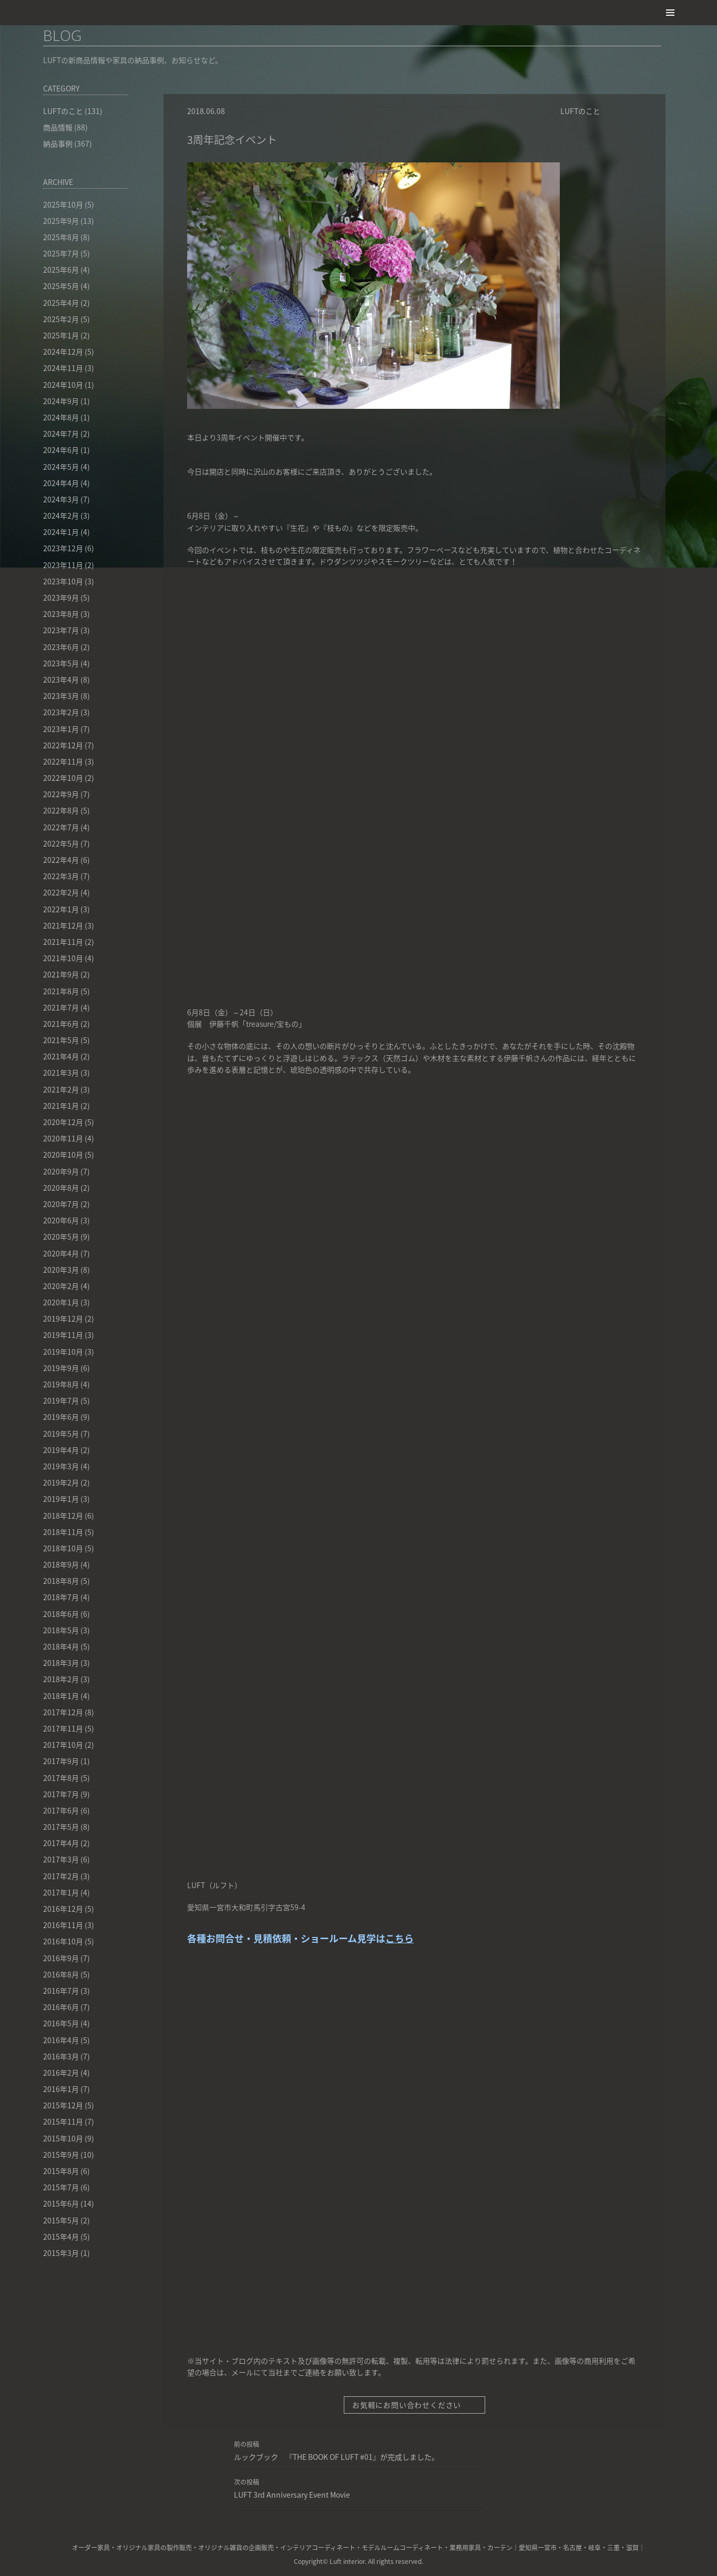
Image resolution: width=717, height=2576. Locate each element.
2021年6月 (61, 1023)
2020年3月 (61, 1269)
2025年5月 (61, 286)
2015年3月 (61, 2253)
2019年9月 (61, 1368)
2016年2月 (61, 2072)
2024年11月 (63, 368)
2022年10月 (63, 777)
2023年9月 (61, 597)
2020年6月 (61, 1220)
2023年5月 (61, 663)
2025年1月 (61, 335)
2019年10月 (63, 1351)
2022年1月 (61, 909)
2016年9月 (61, 1958)
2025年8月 (61, 237)
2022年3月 (61, 876)
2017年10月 (63, 1744)
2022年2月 (61, 892)
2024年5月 (61, 466)
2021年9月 (61, 974)
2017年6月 (61, 1810)
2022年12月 (63, 745)
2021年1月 (61, 1105)
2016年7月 (61, 1990)
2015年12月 (63, 2105)
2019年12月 (63, 1318)
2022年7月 (61, 827)
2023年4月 (61, 679)
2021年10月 (63, 958)
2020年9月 (61, 1171)
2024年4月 (61, 483)
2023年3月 (61, 696)
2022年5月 (61, 843)
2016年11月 (63, 1925)
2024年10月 (63, 384)
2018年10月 (63, 1548)
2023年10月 (63, 581)
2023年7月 (61, 630)
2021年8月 (61, 991)
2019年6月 (61, 1416)
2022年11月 (63, 761)
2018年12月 (63, 1515)
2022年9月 (61, 794)
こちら (399, 1938)
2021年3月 (61, 1072)
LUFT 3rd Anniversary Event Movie (358, 2488)
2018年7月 (61, 1597)
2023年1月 (61, 729)
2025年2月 (61, 319)
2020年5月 (61, 1236)
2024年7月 (61, 433)
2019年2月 (61, 1482)
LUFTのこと (580, 111)
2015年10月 (63, 2138)
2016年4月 (61, 2040)
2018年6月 (61, 1614)
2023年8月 (61, 614)
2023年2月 (61, 712)
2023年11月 (63, 565)
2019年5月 (61, 1433)
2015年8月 (61, 2171)
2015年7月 (61, 2187)
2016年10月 (63, 1941)
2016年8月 (61, 1974)
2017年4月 (61, 1843)
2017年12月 (63, 1712)
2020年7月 (61, 1204)
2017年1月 (61, 1892)
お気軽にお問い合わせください (413, 2404)
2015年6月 (61, 2203)
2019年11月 (63, 1335)
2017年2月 (61, 1876)
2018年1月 (61, 1696)
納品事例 (58, 143)
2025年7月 (61, 253)
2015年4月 (61, 2236)
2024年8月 (61, 417)
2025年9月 (61, 220)
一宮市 (547, 2547)
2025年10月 (63, 204)
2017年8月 (61, 1778)
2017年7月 (61, 1794)
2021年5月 (61, 1040)
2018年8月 (61, 1580)
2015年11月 (63, 2121)
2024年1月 (61, 532)
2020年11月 (63, 1138)
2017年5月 (61, 1826)
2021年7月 (61, 1007)
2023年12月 (63, 548)
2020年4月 (61, 1253)
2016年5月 (61, 2023)
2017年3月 (61, 1859)
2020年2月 (61, 1286)
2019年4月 (61, 1450)
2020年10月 (63, 1154)
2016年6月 (61, 2007)
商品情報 (58, 127)
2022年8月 (61, 810)
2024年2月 (61, 515)
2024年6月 (61, 450)
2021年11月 (63, 941)
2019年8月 (61, 1384)
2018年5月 (61, 1630)
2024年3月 (61, 499)
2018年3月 (61, 1662)
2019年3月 (61, 1466)
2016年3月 (61, 2056)
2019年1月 (61, 1498)
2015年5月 (61, 2220)
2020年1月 (61, 1302)
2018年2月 (61, 1679)
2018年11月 (63, 1532)
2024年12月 (63, 351)
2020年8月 (61, 1187)
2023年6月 (61, 647)
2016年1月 (61, 2089)
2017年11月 (63, 1728)
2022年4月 (61, 859)
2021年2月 (61, 1089)
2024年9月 (61, 401)
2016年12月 (63, 1908)
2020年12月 (63, 1122)
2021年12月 (63, 925)
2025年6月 (61, 269)
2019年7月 (61, 1400)
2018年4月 (61, 1646)
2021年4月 (61, 1056)
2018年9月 (61, 1564)
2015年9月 (61, 2154)
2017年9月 (61, 1761)
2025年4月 (61, 302)
